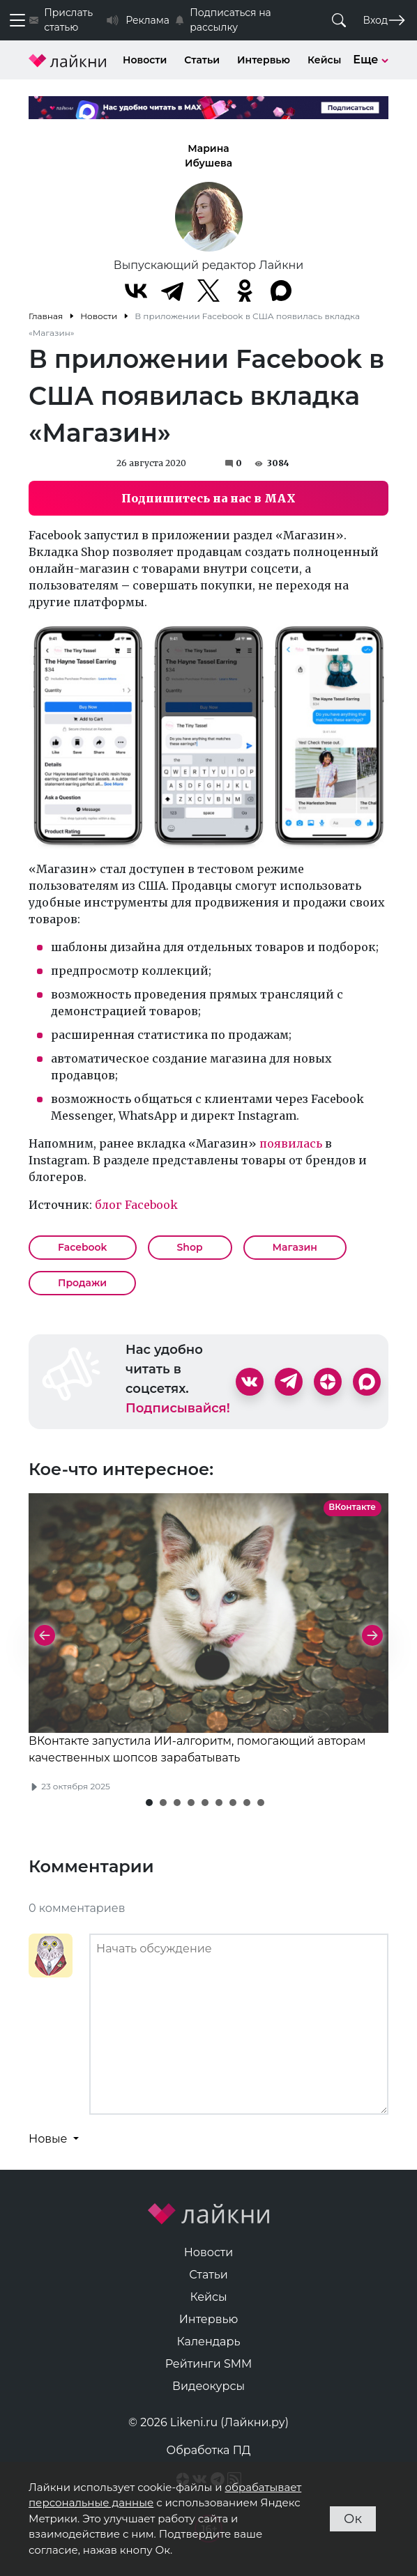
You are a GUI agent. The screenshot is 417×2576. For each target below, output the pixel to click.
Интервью (263, 60)
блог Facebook (136, 1205)
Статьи (202, 60)
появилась (290, 1143)
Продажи (82, 1283)
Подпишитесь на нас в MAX (208, 498)
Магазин (295, 1247)
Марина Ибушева (208, 155)
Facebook (82, 1247)
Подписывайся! (178, 1408)
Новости (145, 60)
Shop (190, 1247)
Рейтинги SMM (208, 2363)
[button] (149, 1802)
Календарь (209, 2341)
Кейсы (324, 60)
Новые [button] (49, 2138)
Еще (370, 59)
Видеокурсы (208, 2386)
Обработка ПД (209, 2450)
